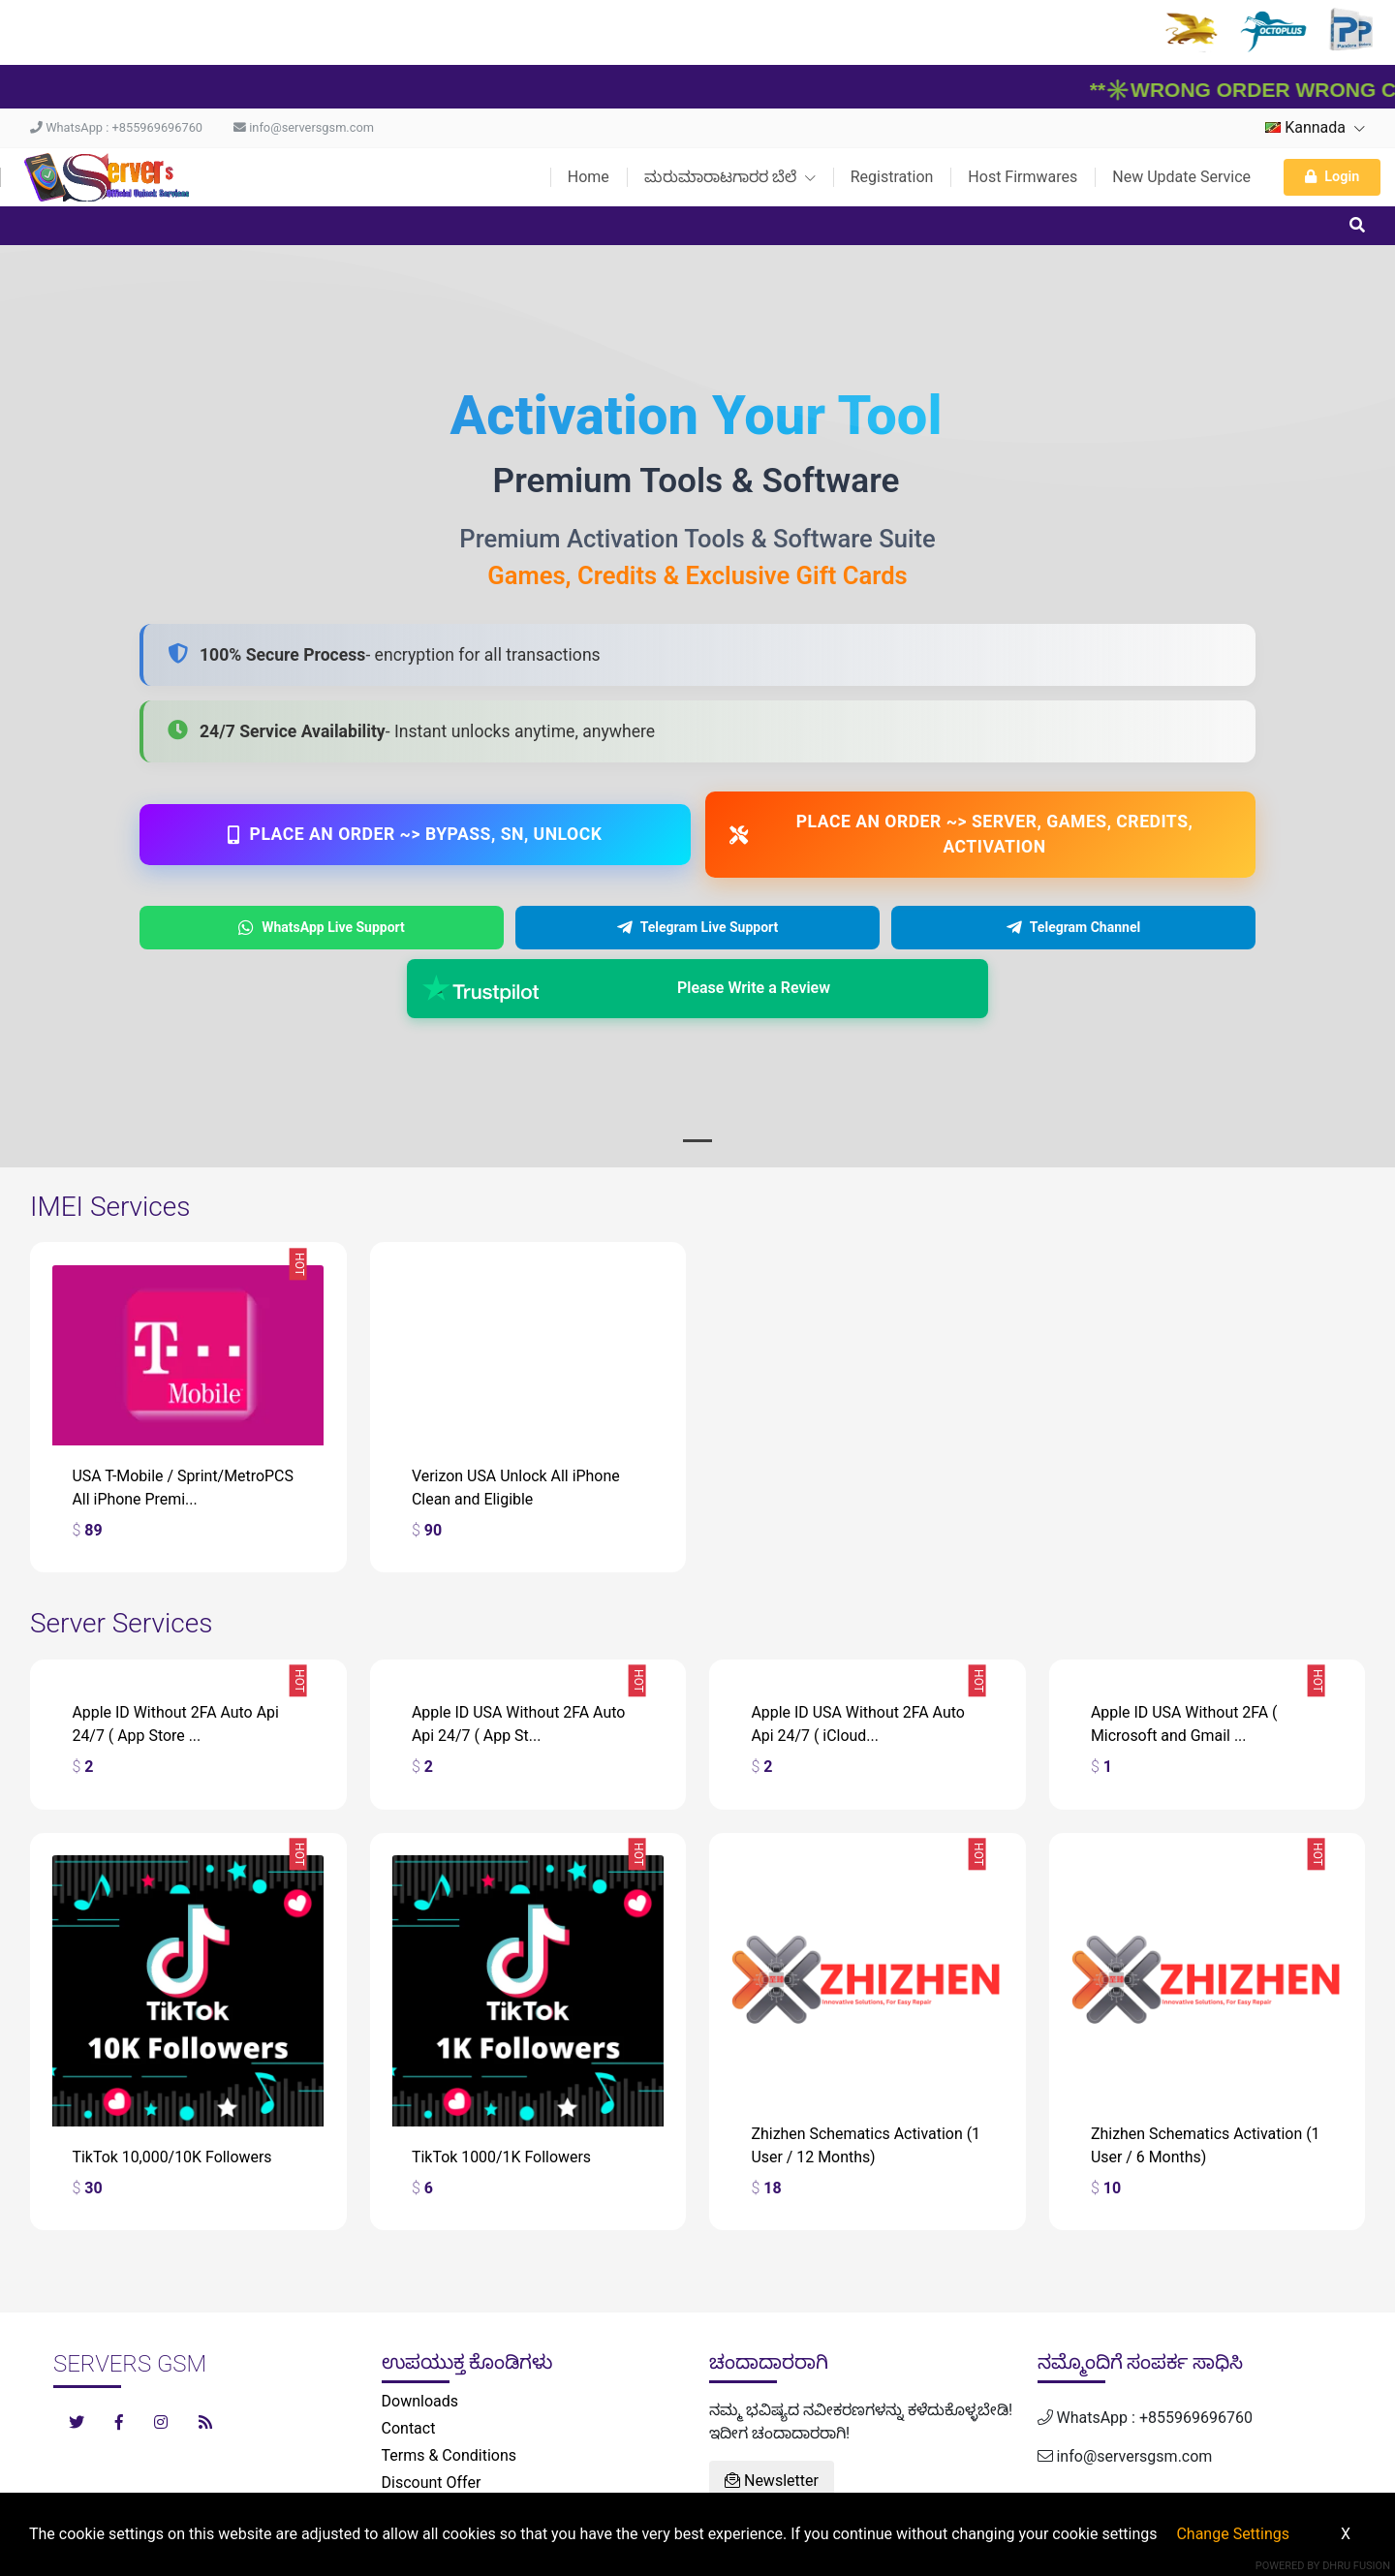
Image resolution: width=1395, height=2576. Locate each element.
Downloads (420, 2401)
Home (588, 177)
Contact (409, 2428)
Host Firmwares (1022, 177)
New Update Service (1181, 177)
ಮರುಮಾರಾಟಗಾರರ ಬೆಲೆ (730, 177)
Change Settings (1232, 2534)
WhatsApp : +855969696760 (116, 127)
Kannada (1315, 127)
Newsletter (772, 2480)
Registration (892, 177)
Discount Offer (431, 2482)
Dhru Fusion (1356, 2566)
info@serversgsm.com (303, 127)
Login (1332, 177)
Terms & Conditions (449, 2455)
